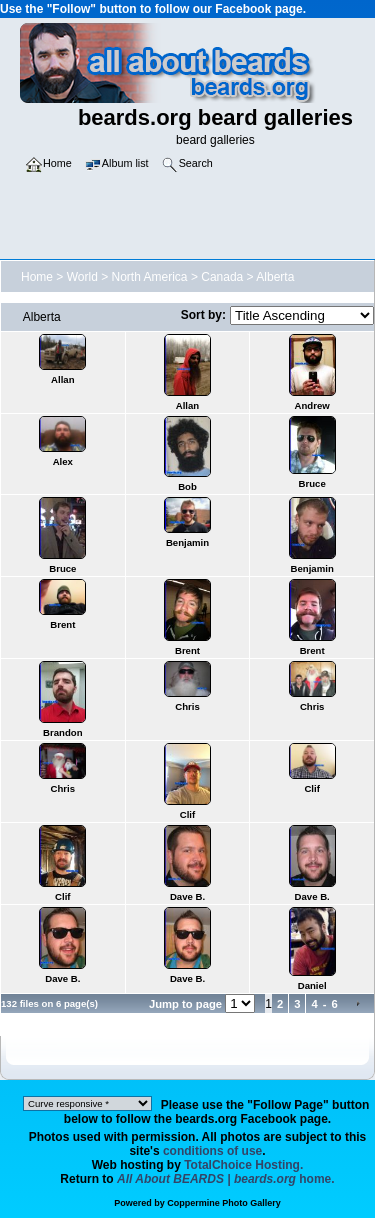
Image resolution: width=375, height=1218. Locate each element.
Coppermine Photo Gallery (224, 1203)
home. (226, 1179)
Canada (222, 277)
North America (150, 277)
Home (37, 277)
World (82, 277)
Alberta (275, 277)
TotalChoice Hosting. (243, 1165)
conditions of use (212, 1151)
